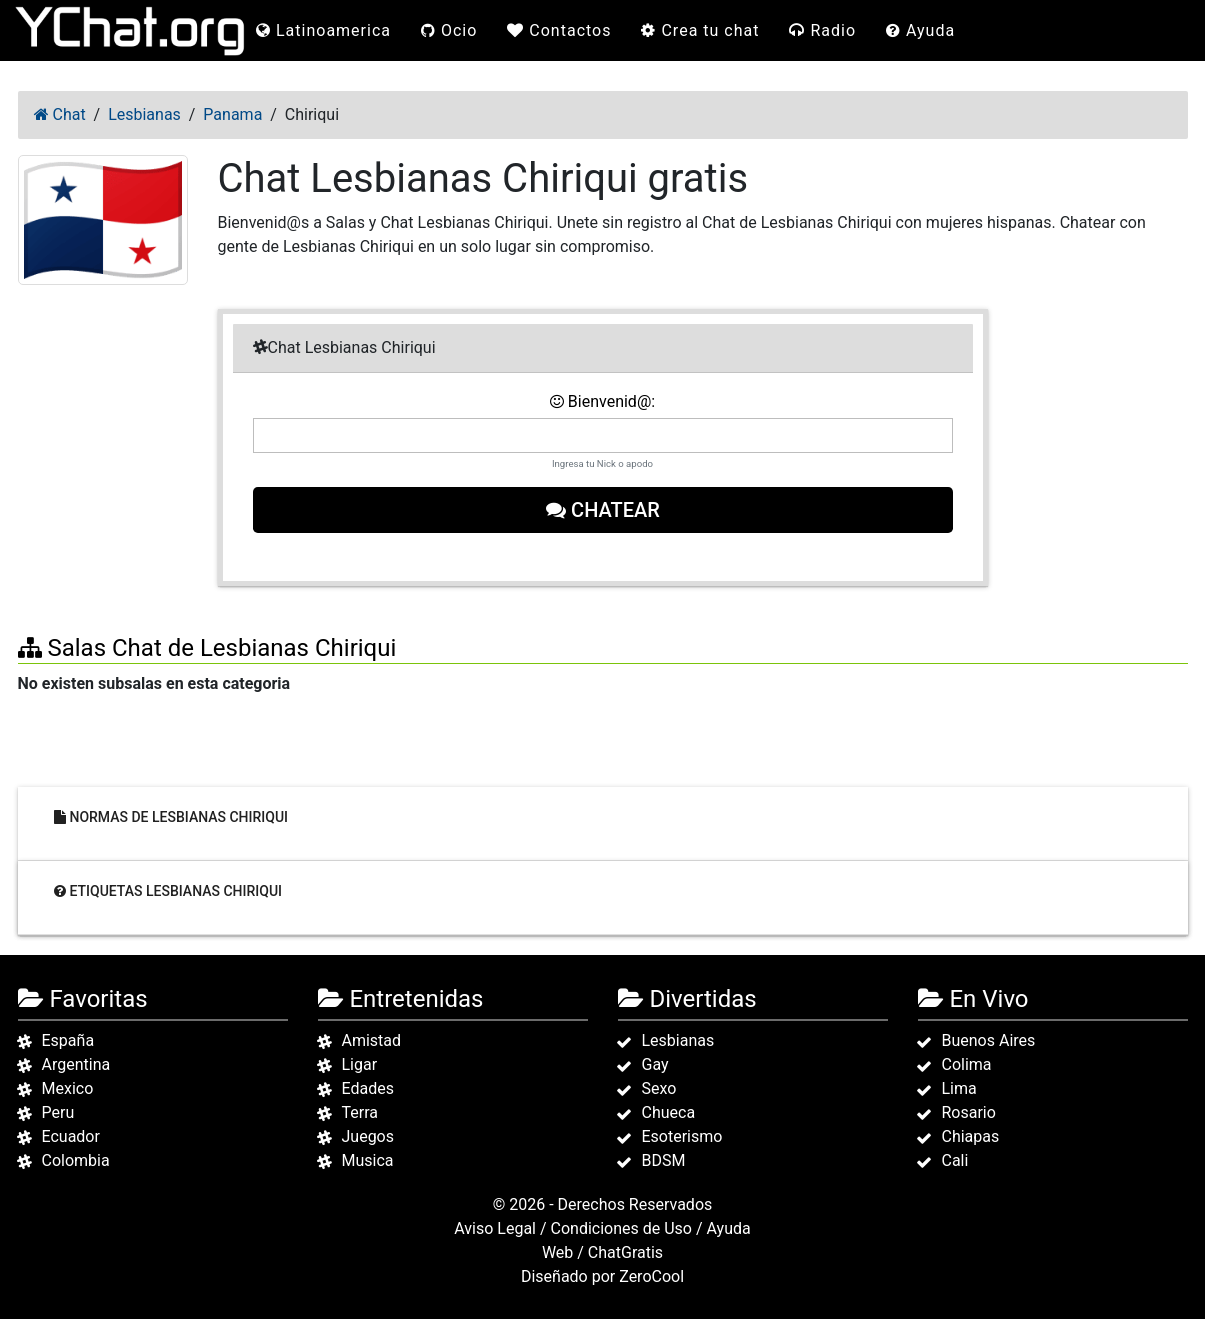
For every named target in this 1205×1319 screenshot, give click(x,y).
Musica (368, 1160)
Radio (822, 30)
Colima (967, 1064)
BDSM (664, 1160)
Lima (959, 1088)
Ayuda (920, 30)
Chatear (603, 510)
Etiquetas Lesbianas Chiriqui (168, 891)
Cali (955, 1160)
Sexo (659, 1088)
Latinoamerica (323, 30)
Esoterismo (682, 1136)
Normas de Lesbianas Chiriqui (171, 817)
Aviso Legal (495, 1228)
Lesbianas (678, 1040)
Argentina (76, 1064)
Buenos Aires (989, 1040)
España (68, 1040)
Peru (58, 1112)
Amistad (372, 1040)
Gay (655, 1064)
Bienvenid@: (602, 401)
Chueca (669, 1112)
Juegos (368, 1136)
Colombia (76, 1160)
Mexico (68, 1088)
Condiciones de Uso (621, 1228)
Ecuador (71, 1136)
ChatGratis (625, 1252)
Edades (368, 1088)
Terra (360, 1112)
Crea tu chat (700, 30)
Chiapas (971, 1136)
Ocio (449, 30)
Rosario (969, 1112)
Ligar (360, 1064)
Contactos (559, 30)
